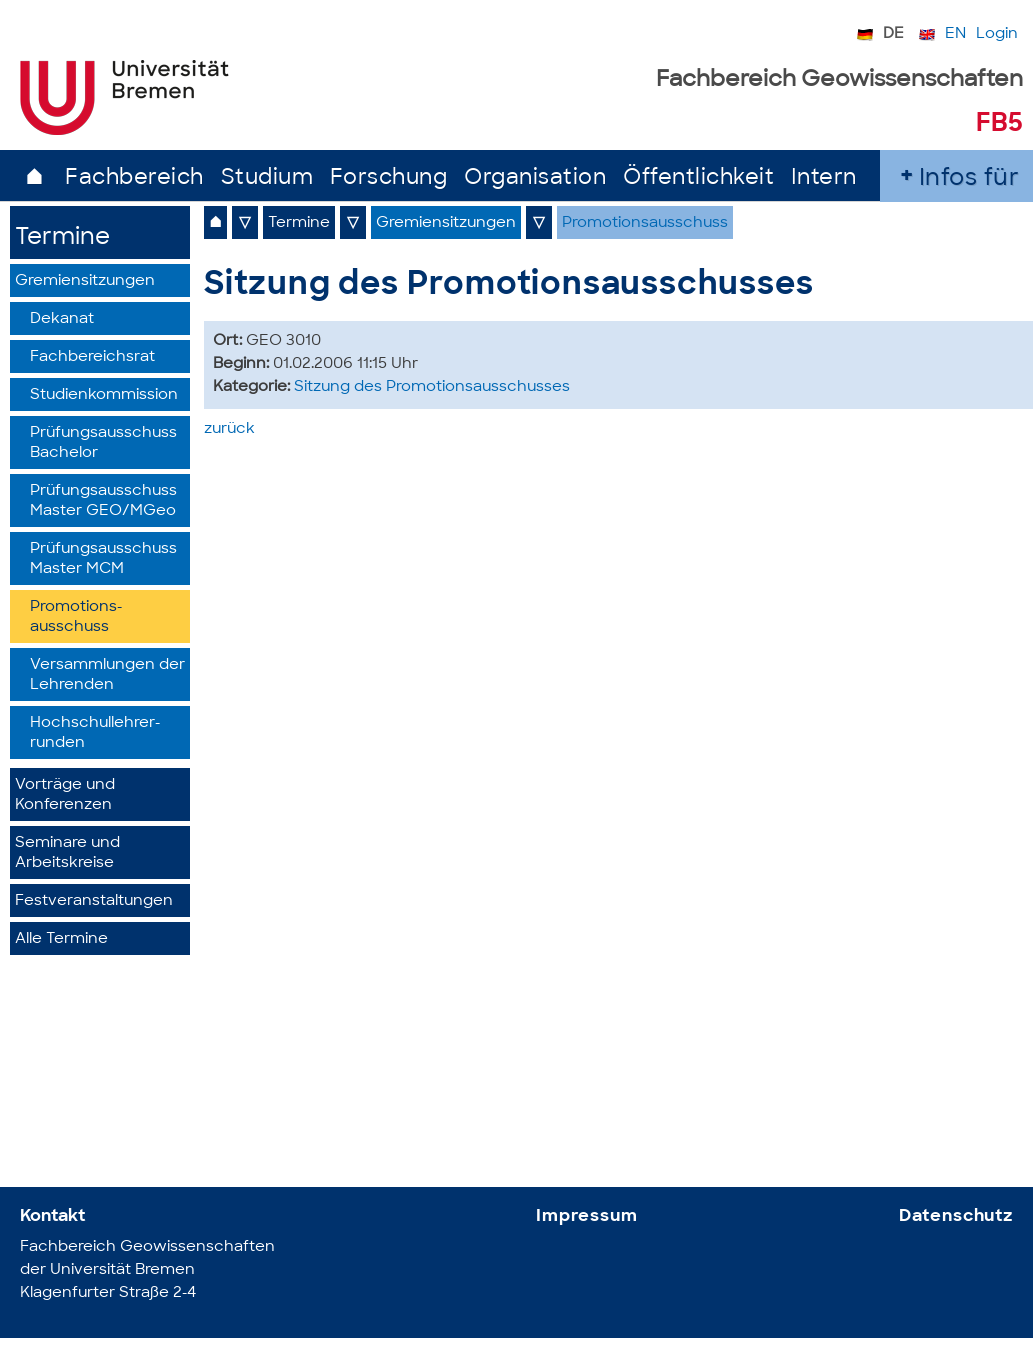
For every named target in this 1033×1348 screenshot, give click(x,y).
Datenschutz (956, 1216)
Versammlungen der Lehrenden (107, 675)
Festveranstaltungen (94, 901)
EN (955, 34)
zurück (229, 429)
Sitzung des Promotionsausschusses (432, 387)
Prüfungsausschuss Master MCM (103, 559)
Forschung (389, 178)
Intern (824, 178)
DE (893, 34)
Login (997, 34)
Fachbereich (134, 178)
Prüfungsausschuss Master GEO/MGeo (103, 501)
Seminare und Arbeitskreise (67, 853)
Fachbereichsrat (92, 357)
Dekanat (62, 319)
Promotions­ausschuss (76, 617)
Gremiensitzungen (85, 281)
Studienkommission (104, 395)
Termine (62, 238)
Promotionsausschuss (645, 223)
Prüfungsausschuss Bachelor (103, 443)
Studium (267, 178)
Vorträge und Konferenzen (65, 795)
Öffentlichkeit (698, 178)
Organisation (535, 178)
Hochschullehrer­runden (95, 733)
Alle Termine (61, 939)
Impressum (587, 1216)
